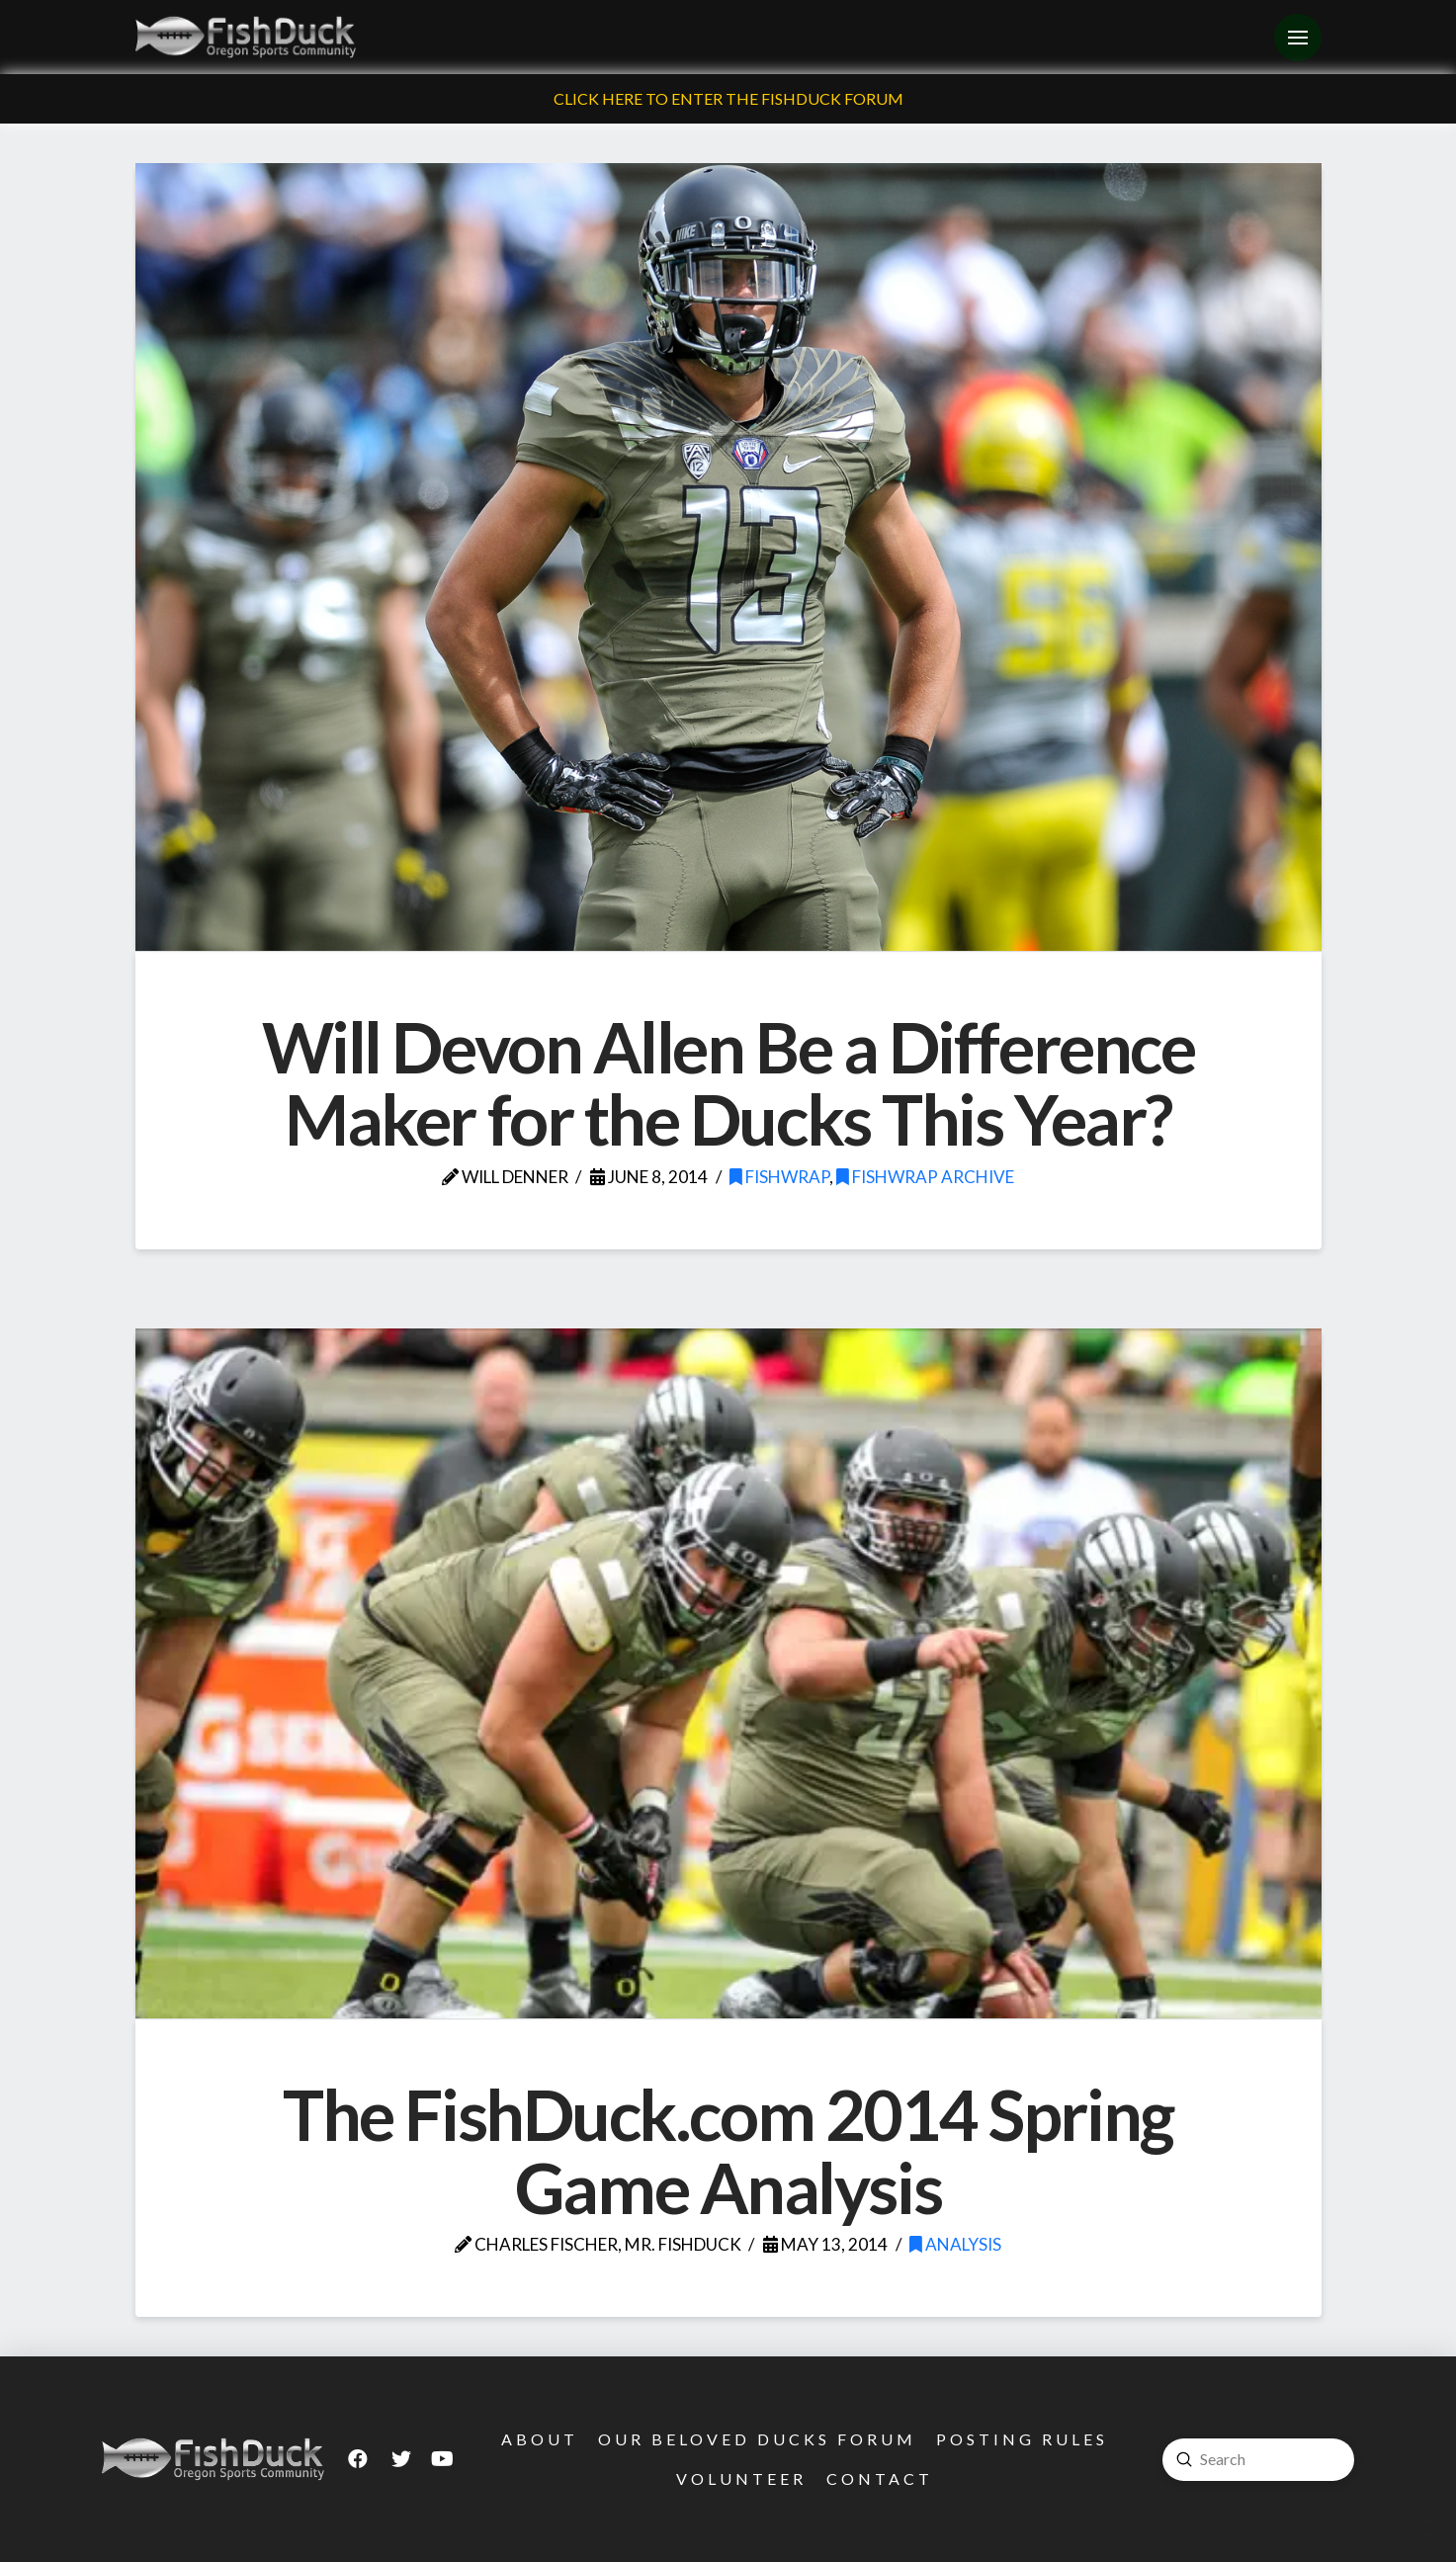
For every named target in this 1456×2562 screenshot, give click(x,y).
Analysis (955, 2244)
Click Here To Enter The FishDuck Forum (728, 98)
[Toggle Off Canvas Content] (1298, 37)
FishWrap (779, 1176)
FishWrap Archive (925, 1176)
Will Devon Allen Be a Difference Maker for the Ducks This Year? (728, 1083)
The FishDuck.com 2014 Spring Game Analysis (727, 2151)
